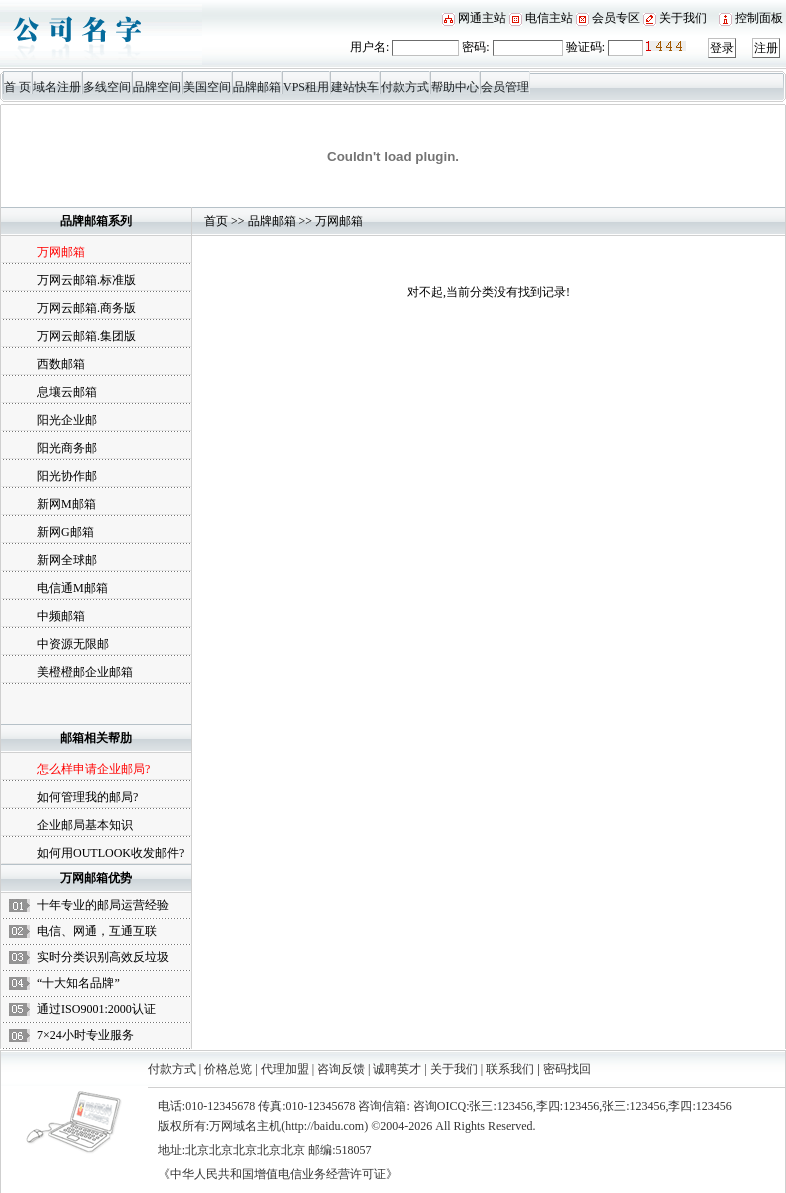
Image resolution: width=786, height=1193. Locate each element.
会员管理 (505, 87)
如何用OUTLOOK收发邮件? (110, 853)
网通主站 (482, 18)
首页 (216, 221)
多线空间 (107, 87)
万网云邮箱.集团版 (86, 336)
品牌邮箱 (257, 87)
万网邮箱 (339, 221)
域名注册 (57, 87)
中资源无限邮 (73, 644)
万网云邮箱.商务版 (86, 308)
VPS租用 (306, 87)
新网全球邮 (67, 560)
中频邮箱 (61, 616)
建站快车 (355, 87)
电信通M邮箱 (72, 588)
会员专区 (616, 18)
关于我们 (683, 18)
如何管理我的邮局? (87, 797)
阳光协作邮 (67, 476)
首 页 (17, 87)
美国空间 (207, 87)
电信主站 (549, 18)
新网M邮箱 (66, 504)
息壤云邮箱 (67, 392)
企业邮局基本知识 (85, 825)
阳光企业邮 (67, 420)
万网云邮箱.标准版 (86, 280)
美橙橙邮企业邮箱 (85, 672)
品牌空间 (157, 87)
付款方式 (405, 87)
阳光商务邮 (67, 448)
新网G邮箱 (65, 532)
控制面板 (759, 18)
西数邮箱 (61, 364)
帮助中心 (455, 87)
